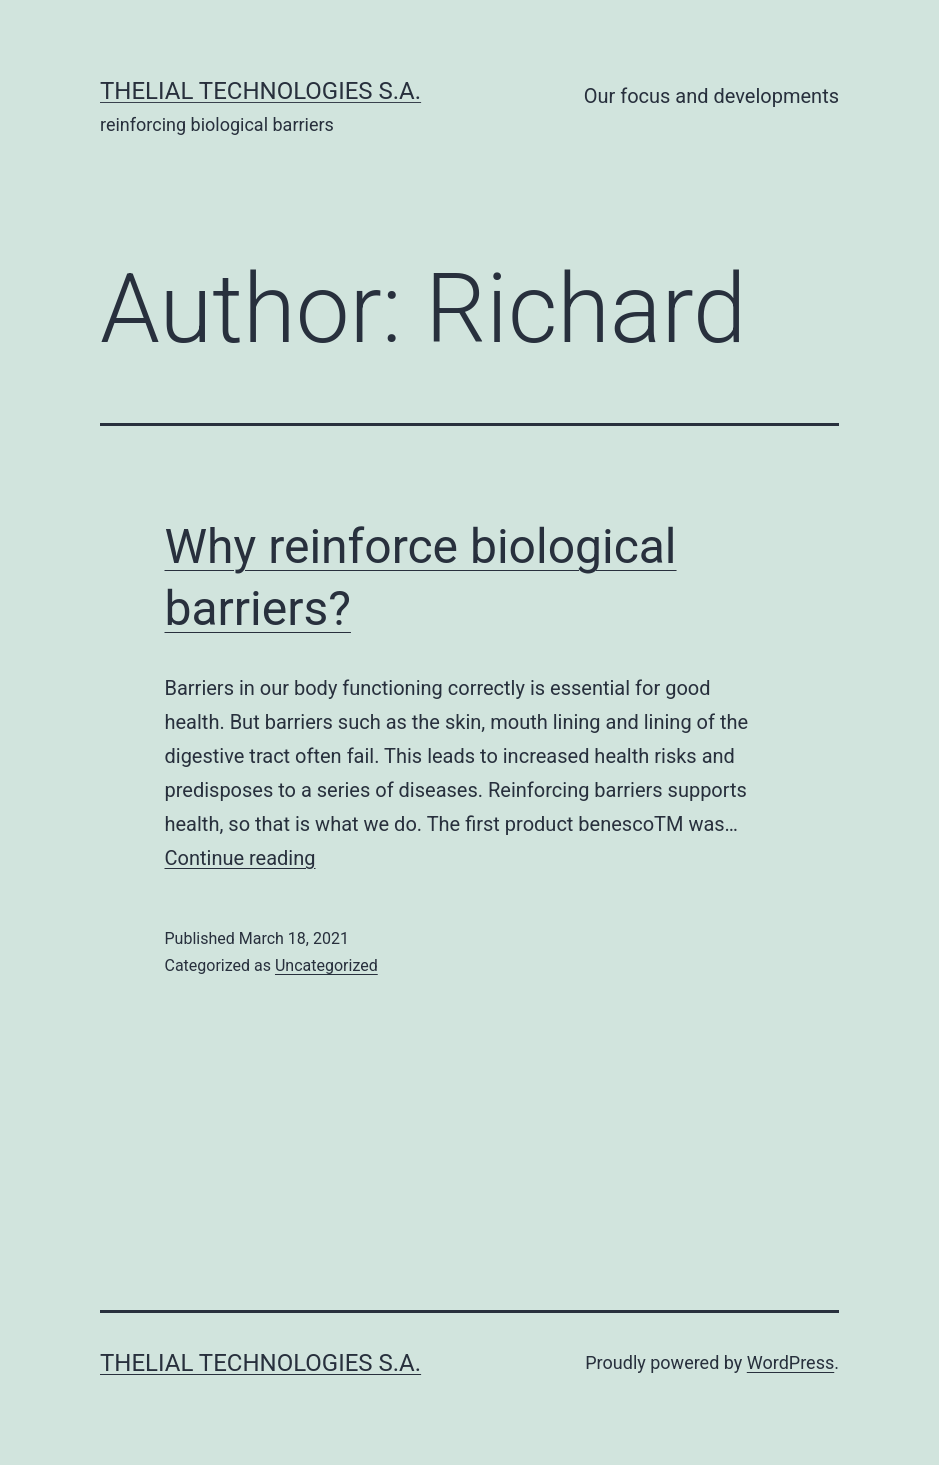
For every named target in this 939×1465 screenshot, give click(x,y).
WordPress (790, 1362)
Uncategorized (326, 965)
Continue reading (240, 858)
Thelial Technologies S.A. (260, 91)
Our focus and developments (711, 96)
